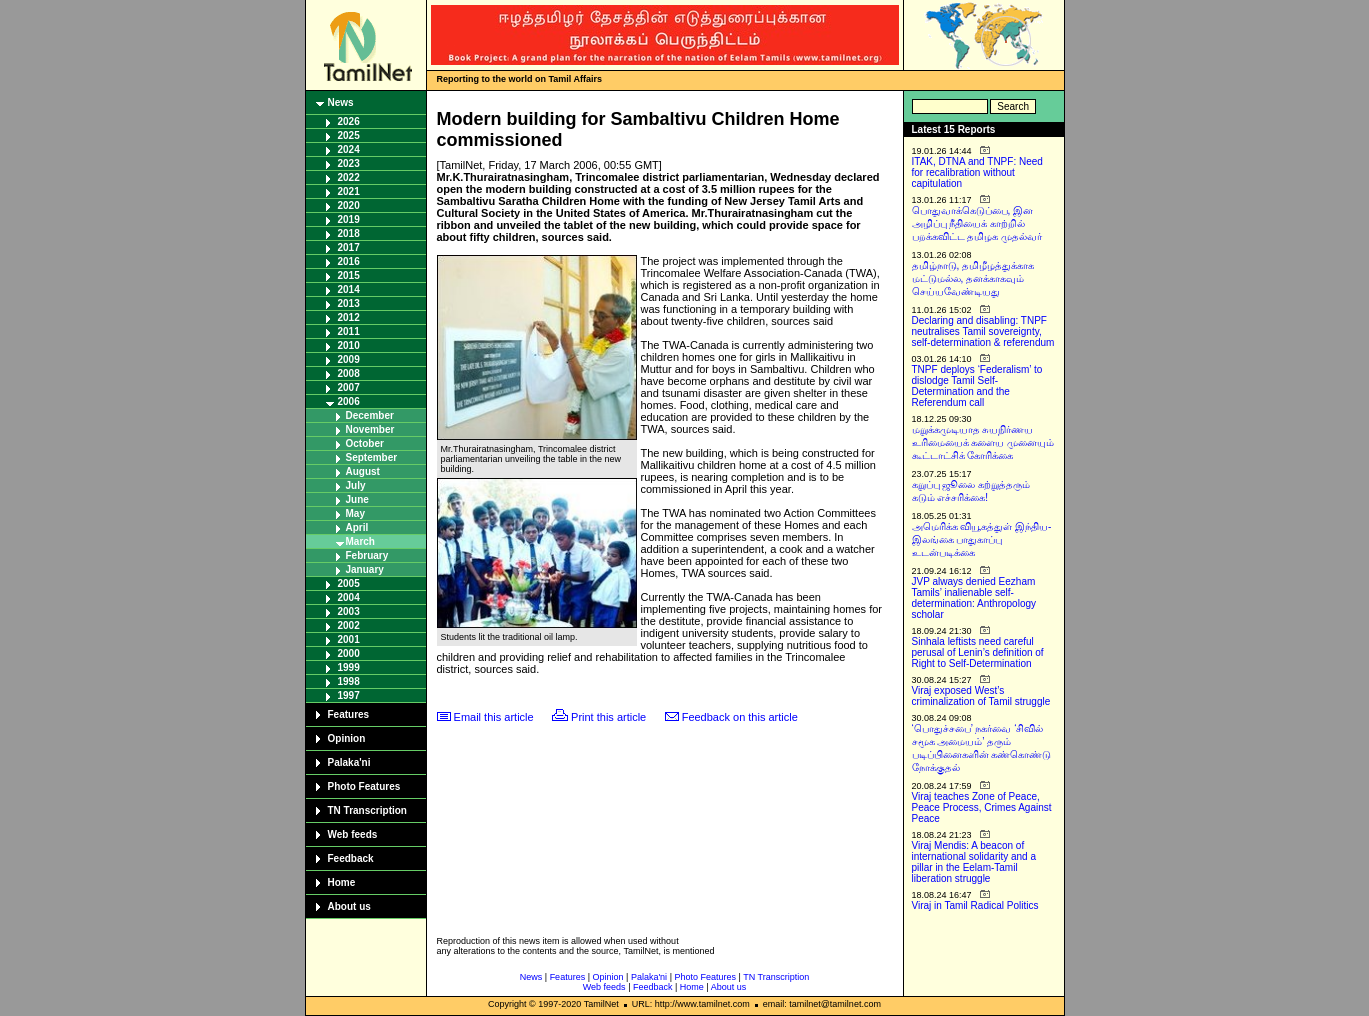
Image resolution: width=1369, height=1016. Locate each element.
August (363, 471)
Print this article (608, 717)
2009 (349, 359)
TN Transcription (367, 810)
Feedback (351, 858)
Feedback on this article (740, 717)
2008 (349, 373)
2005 (349, 583)
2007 (349, 387)
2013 (349, 303)
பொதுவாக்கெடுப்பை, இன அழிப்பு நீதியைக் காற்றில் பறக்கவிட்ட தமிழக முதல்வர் (977, 223)
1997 (349, 695)
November (370, 429)
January (365, 569)
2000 (349, 653)
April (357, 527)
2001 (349, 639)
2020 (349, 205)
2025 (349, 135)
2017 (349, 247)
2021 (349, 191)
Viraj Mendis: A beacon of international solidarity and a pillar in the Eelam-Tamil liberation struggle (974, 862)
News (341, 102)
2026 (349, 121)
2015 (349, 275)
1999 (349, 667)
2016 (349, 261)
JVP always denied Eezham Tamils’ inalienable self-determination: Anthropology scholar (974, 598)
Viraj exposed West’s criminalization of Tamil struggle (981, 696)
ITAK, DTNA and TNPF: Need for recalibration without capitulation (977, 172)
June (357, 499)
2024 (349, 149)
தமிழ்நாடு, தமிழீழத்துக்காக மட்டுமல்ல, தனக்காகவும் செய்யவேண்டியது (973, 278)
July (356, 485)
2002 (349, 625)
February (367, 555)
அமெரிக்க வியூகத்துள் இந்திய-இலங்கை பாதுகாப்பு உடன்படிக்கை (982, 539)
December (370, 415)
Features (349, 714)
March (360, 541)
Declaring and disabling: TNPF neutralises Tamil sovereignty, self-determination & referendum (983, 331)
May (355, 513)
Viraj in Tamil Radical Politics (975, 905)
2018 (349, 233)
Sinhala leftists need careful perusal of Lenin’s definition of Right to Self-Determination (978, 652)
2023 (349, 163)
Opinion (347, 738)
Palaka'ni (349, 762)
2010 (349, 345)
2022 (349, 177)
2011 (349, 331)
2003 (349, 611)
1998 (349, 681)
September (372, 457)
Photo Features (364, 786)
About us (349, 906)
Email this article (494, 717)
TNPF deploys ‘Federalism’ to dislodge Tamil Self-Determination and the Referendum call (977, 386)
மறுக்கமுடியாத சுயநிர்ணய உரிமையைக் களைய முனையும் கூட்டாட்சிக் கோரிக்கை (983, 442)
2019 (349, 219)
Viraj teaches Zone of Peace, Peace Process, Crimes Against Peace (982, 807)
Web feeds (353, 834)
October (365, 443)
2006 (349, 401)
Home (342, 882)
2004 (349, 597)
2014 (349, 289)
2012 (349, 317)
